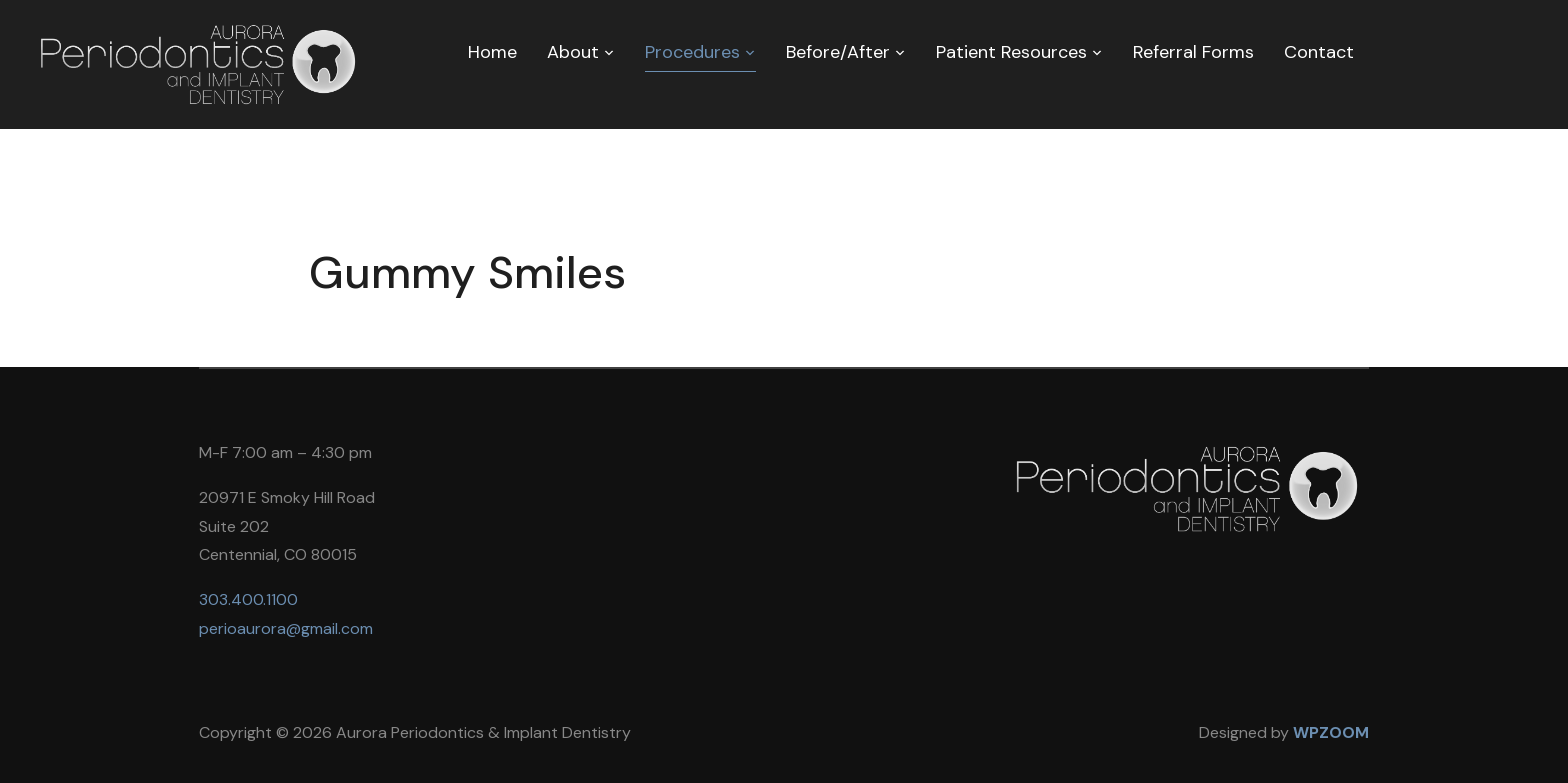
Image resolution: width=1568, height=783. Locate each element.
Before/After (838, 52)
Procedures (692, 52)
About (573, 52)
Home (492, 52)
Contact (1319, 52)
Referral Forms (1193, 52)
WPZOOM (1331, 732)
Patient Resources (1011, 52)
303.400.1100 (248, 599)
